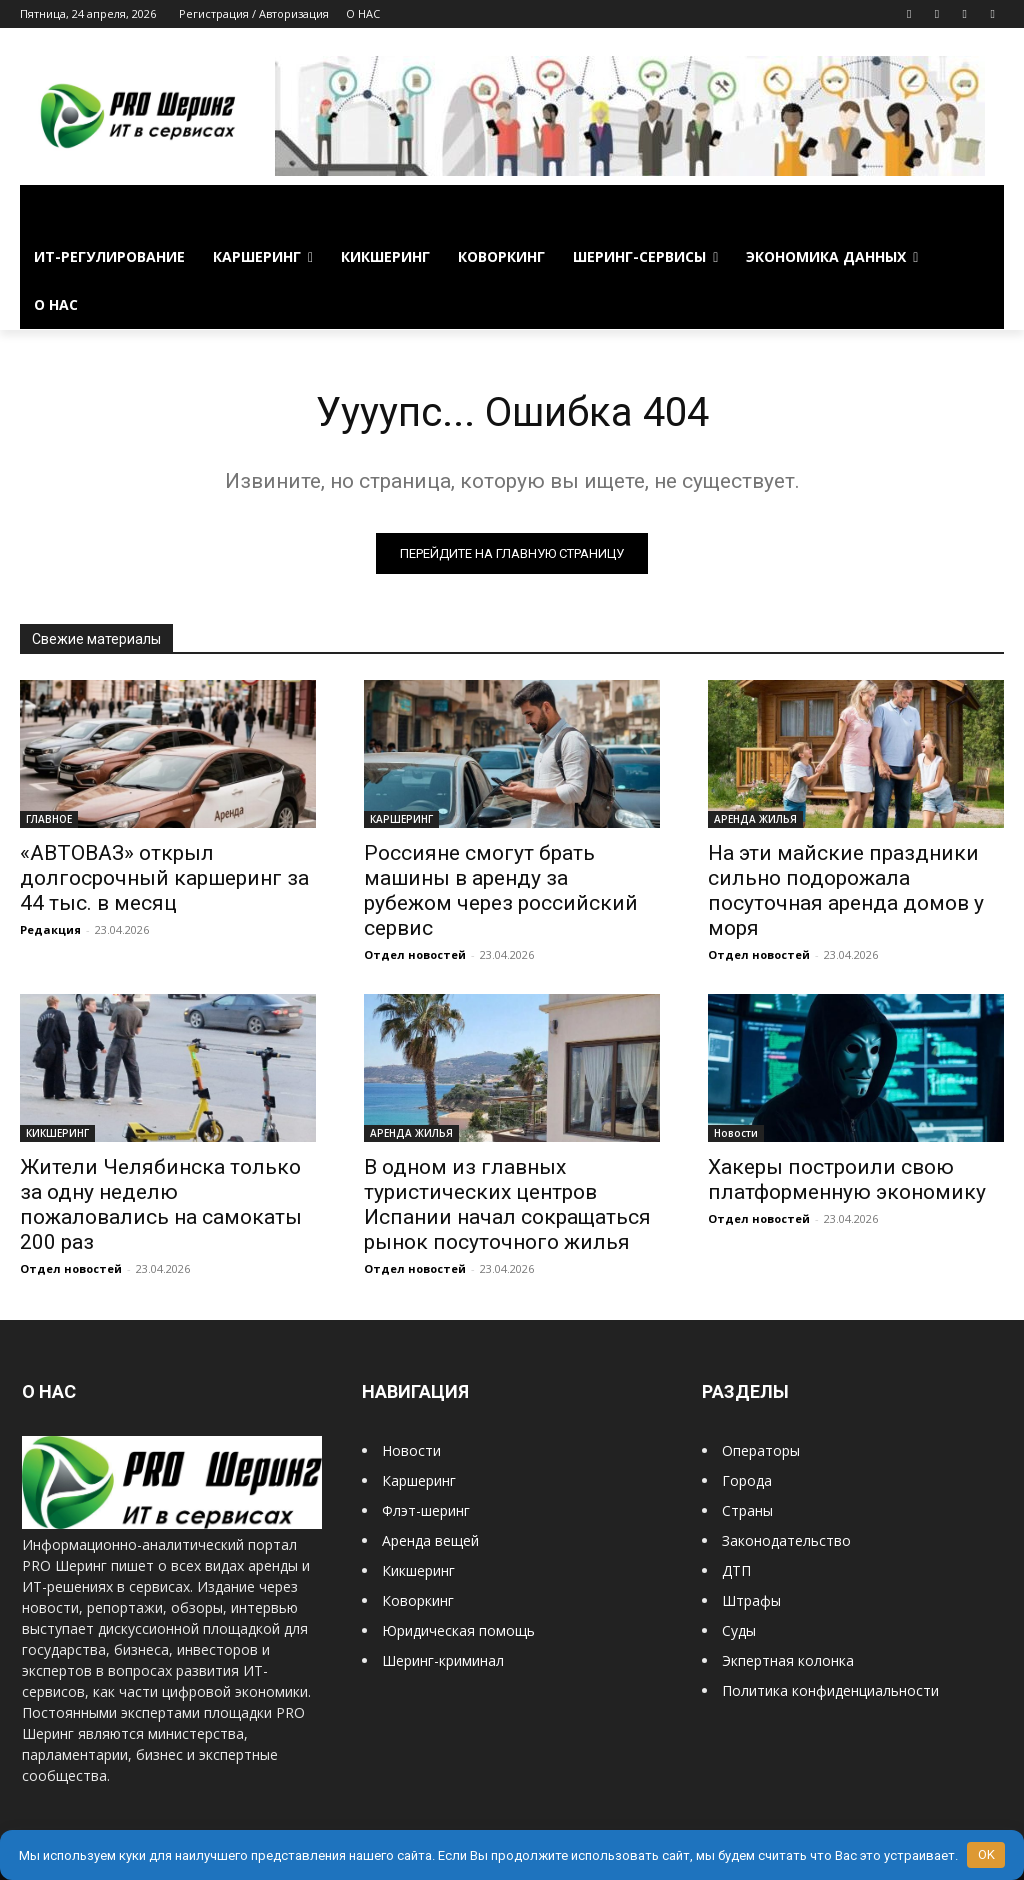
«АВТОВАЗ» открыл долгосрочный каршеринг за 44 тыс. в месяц (164, 878)
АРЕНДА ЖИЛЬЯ (755, 819)
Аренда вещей (430, 1540)
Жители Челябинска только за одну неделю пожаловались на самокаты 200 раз (161, 1204)
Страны (747, 1510)
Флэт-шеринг (426, 1510)
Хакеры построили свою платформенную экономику (847, 1179)
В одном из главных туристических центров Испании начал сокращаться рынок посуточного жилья (507, 1204)
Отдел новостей (415, 954)
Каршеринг (419, 1480)
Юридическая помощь (458, 1630)
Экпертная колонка (788, 1660)
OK (986, 1854)
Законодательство (786, 1540)
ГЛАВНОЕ (49, 819)
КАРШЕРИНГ (401, 819)
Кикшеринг (418, 1570)
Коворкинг (418, 1600)
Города (747, 1480)
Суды (739, 1630)
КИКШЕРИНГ (57, 1133)
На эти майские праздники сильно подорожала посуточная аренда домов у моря (846, 890)
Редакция (50, 929)
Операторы (761, 1450)
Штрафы (751, 1600)
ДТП (736, 1570)
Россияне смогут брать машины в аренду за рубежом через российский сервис (501, 890)
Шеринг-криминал (443, 1660)
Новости (736, 1133)
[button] (980, 209)
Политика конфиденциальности (830, 1690)
